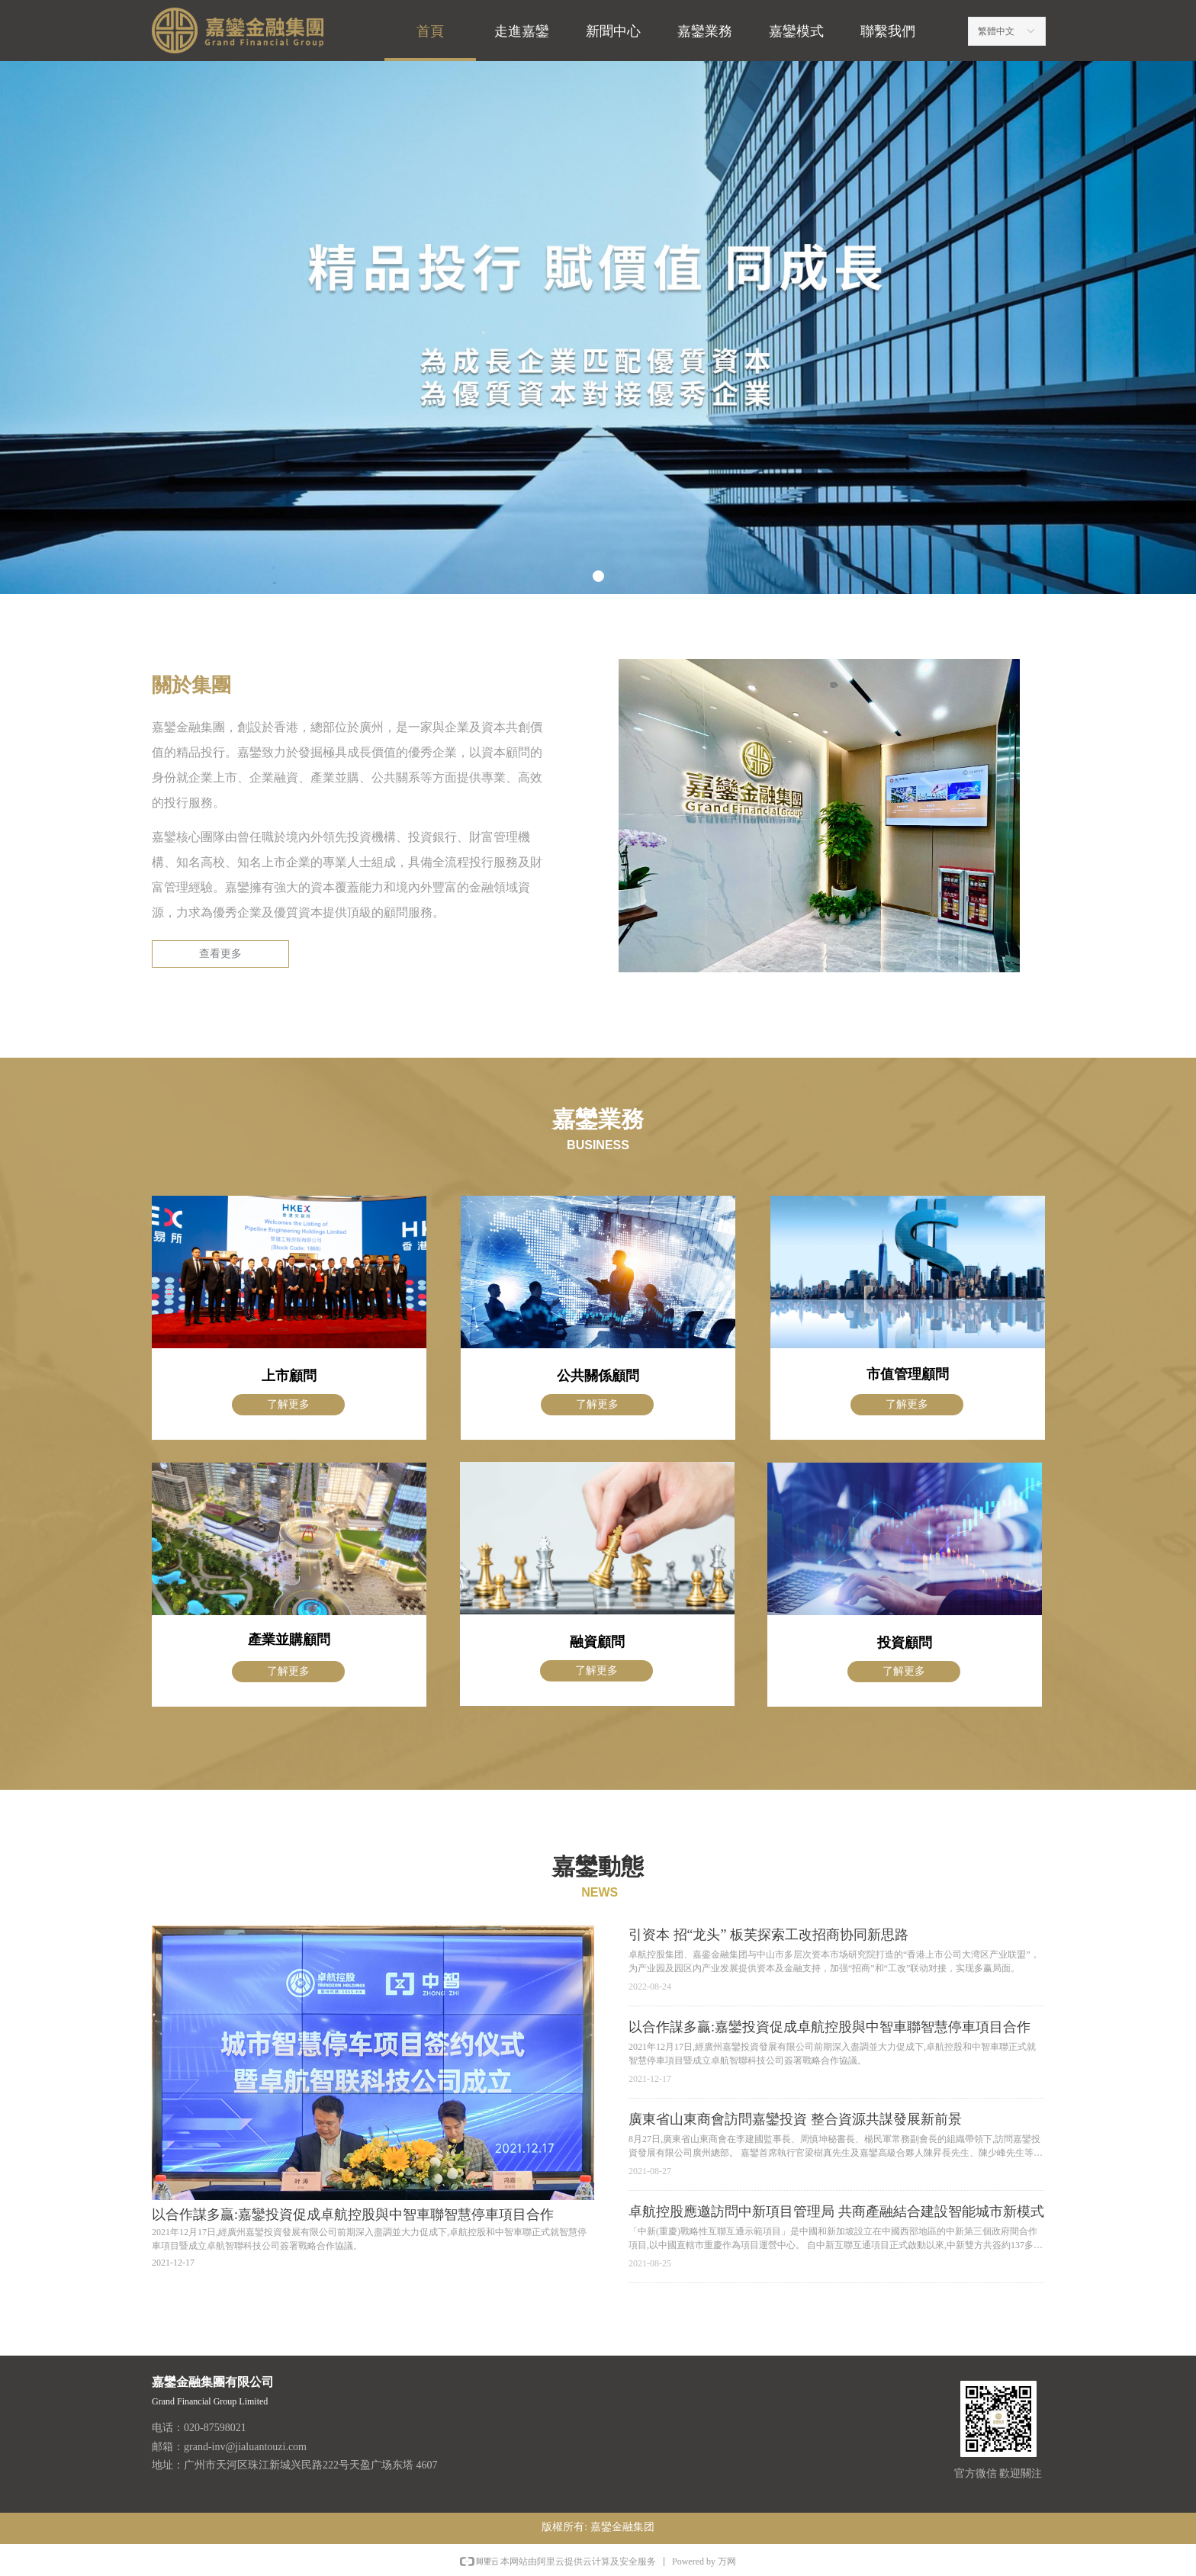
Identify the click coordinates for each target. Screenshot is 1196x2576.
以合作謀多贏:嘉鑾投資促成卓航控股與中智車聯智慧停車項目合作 (829, 2027)
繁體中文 (996, 31)
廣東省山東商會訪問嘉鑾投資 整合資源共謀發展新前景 (795, 2119)
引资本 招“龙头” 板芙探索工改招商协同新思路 (768, 1934)
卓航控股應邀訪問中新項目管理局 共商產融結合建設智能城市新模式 (836, 2211)
